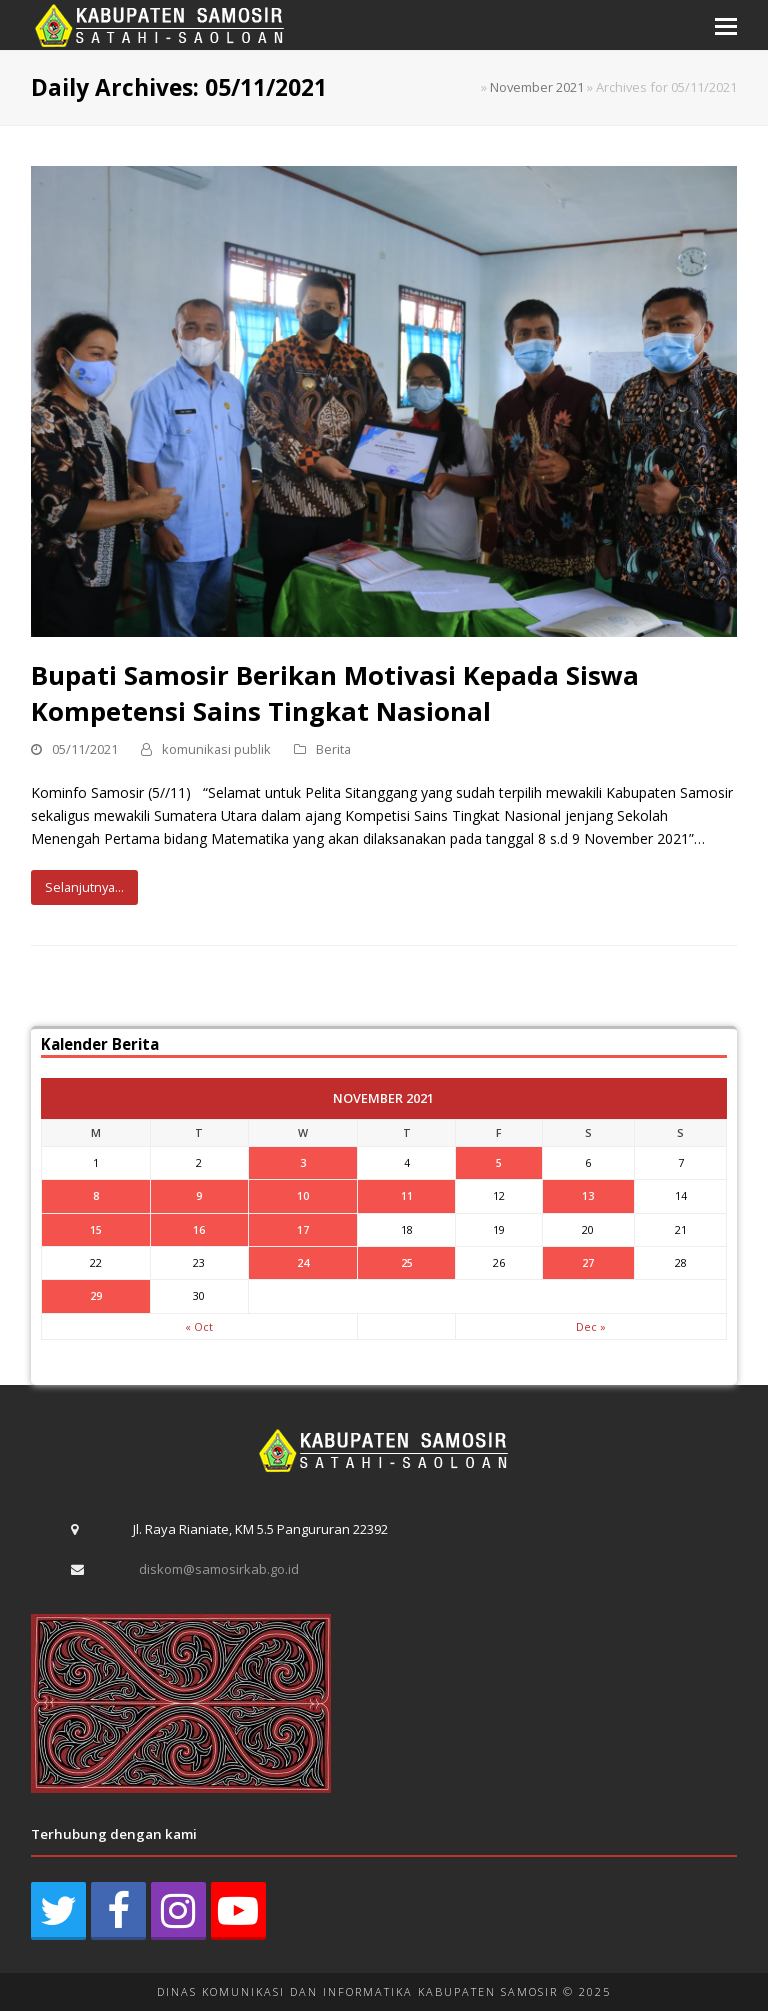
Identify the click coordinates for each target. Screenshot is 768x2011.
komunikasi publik (216, 749)
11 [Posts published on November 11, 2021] (407, 1195)
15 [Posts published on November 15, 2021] (96, 1229)
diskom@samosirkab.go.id (219, 1569)
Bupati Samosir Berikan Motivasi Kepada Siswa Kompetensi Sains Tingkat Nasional (335, 693)
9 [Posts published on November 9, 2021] (199, 1195)
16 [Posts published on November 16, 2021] (199, 1229)
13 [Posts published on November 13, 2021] (588, 1195)
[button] (726, 25)
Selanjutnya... (84, 887)
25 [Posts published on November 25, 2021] (407, 1262)
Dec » (591, 1326)
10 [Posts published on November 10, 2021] (303, 1195)
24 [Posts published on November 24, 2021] (303, 1262)
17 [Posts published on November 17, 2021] (303, 1229)
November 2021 (537, 87)
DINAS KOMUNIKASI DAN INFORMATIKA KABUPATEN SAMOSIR (357, 1991)
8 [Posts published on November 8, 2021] (96, 1195)
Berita (333, 749)
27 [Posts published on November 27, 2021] (588, 1262)
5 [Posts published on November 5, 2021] (499, 1162)
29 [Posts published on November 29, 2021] (96, 1295)
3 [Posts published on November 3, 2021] (303, 1162)
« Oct (199, 1326)
